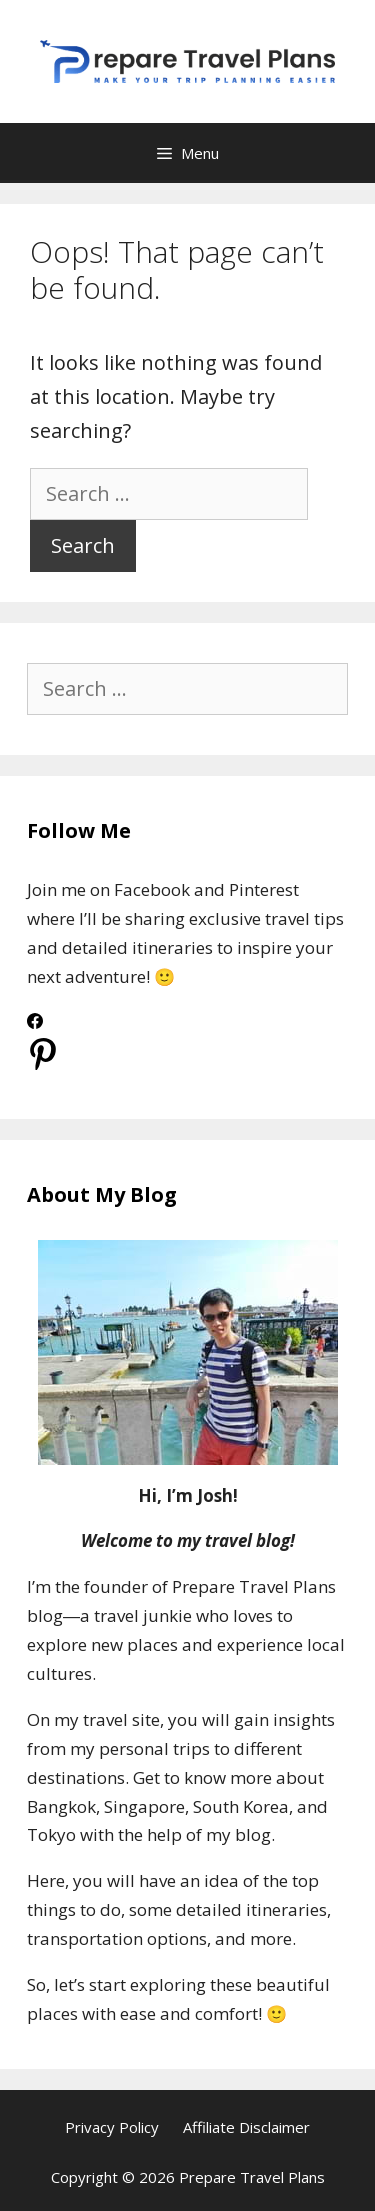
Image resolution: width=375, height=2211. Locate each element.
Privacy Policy (112, 2127)
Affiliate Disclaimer (246, 2127)
